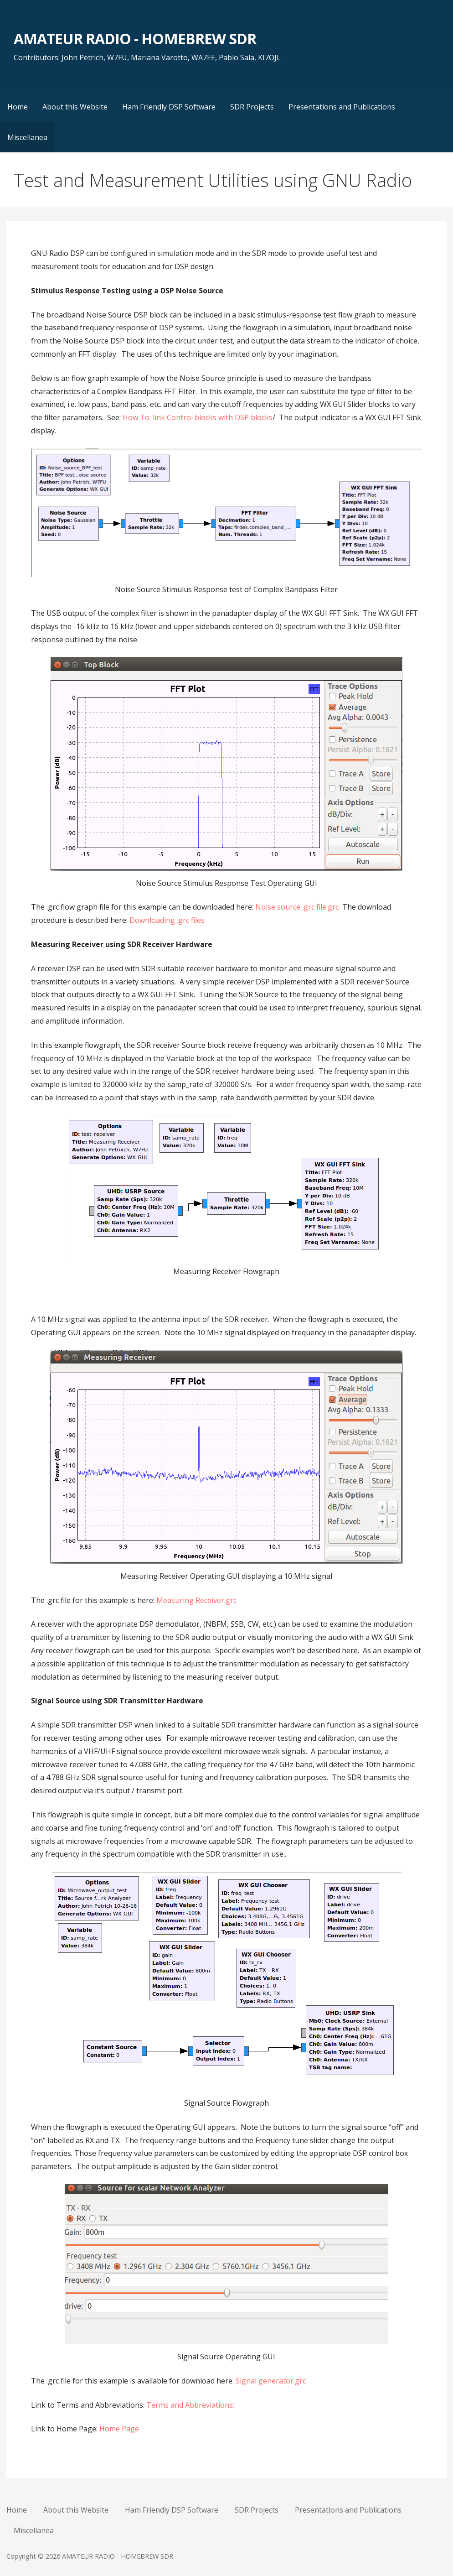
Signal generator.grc (271, 2381)
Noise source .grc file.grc (297, 907)
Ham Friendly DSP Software (169, 107)
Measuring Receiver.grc (196, 1600)
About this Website (75, 107)
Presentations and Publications (341, 107)
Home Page (119, 2429)
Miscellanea (27, 137)
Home (17, 107)
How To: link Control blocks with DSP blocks (198, 417)
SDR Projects (252, 107)
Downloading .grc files (167, 920)
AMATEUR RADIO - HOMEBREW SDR (135, 38)
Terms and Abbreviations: (190, 2405)
